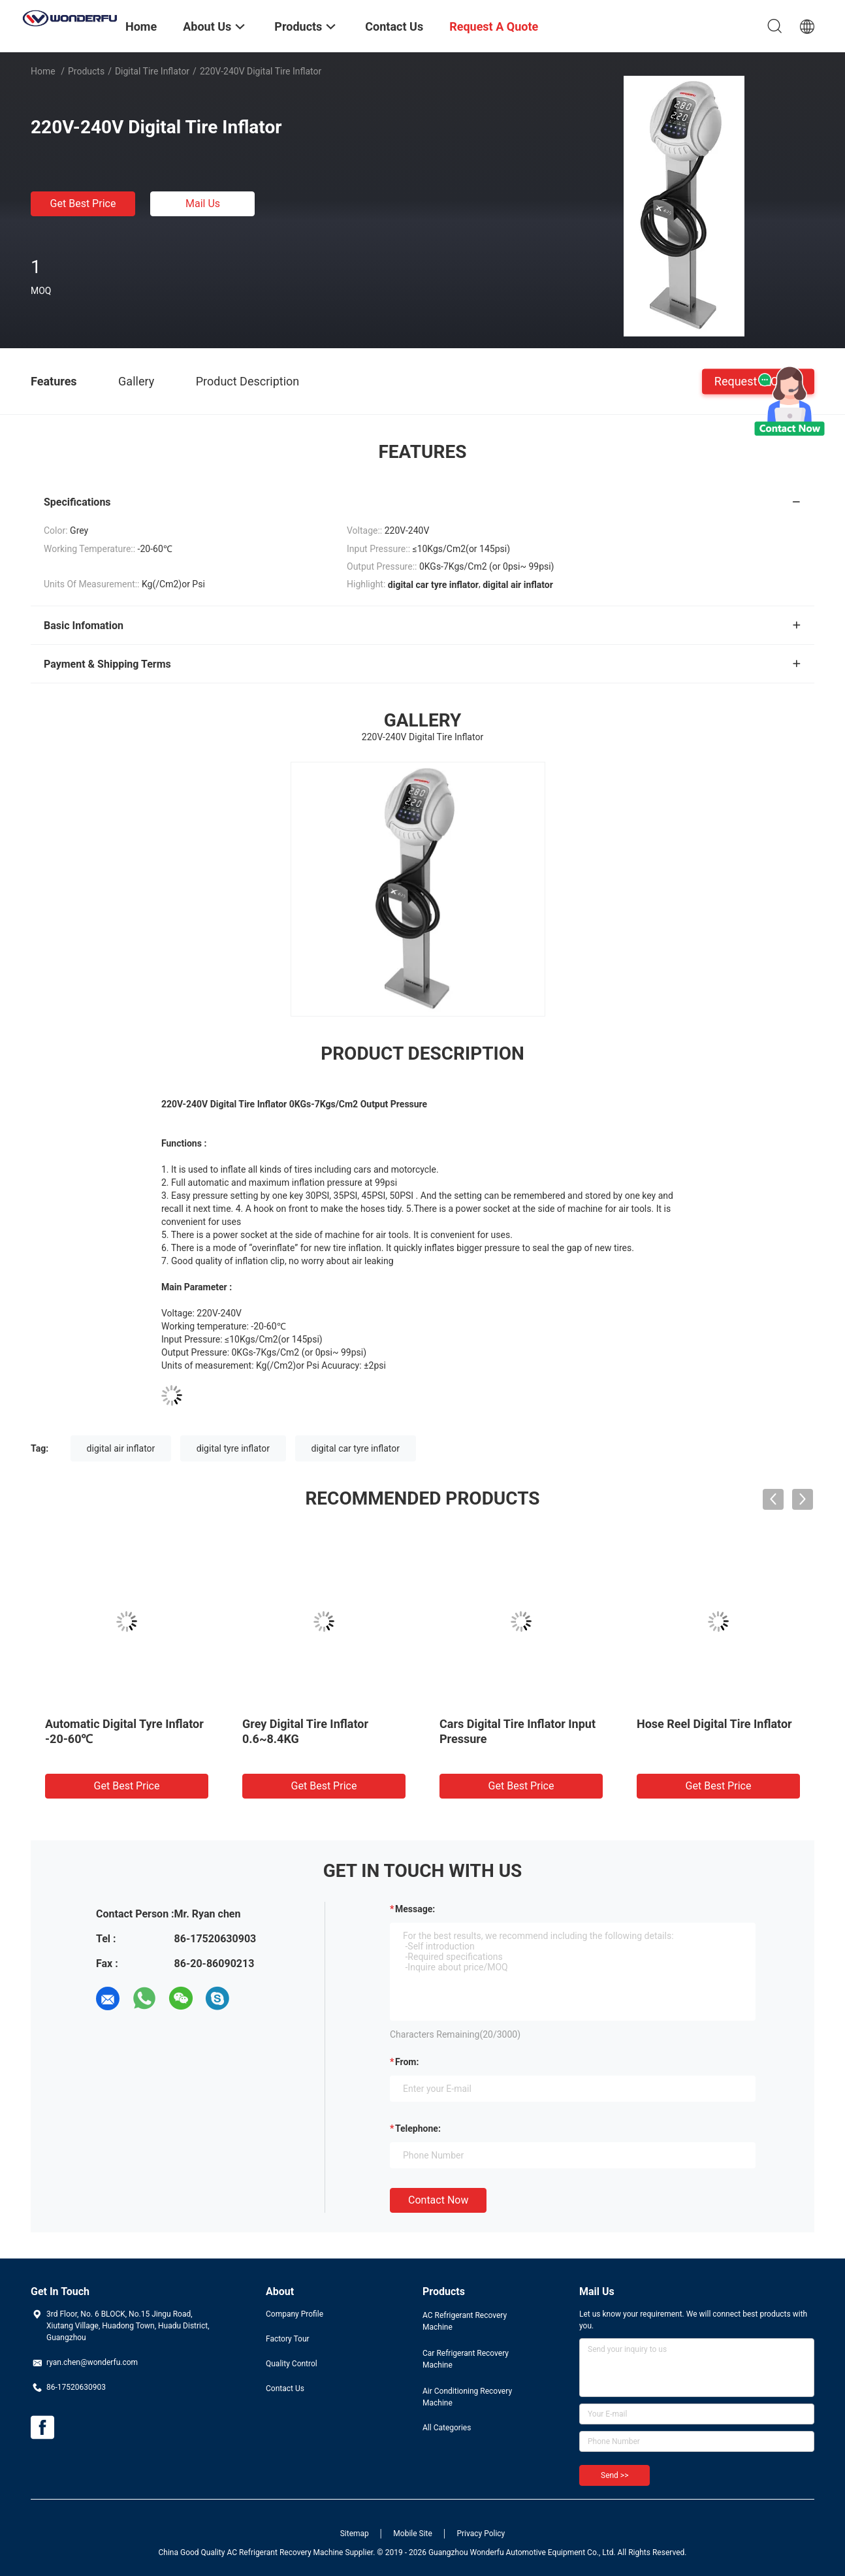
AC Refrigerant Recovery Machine (464, 2321)
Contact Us (285, 2388)
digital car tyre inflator (355, 1448)
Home (43, 71)
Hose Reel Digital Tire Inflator (714, 1724)
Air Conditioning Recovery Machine (467, 2397)
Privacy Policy (480, 2533)
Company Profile (294, 2314)
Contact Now (438, 2200)
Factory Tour (288, 2338)
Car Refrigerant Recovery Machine (465, 2359)
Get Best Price (83, 203)
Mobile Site (412, 2533)
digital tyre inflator (233, 1448)
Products (86, 71)
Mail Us (202, 203)
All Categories (446, 2427)
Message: (415, 1909)
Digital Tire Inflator (152, 71)
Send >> (614, 2475)
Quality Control (291, 2363)
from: (407, 2062)
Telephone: (418, 2128)
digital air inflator (121, 1448)
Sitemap (354, 2533)
